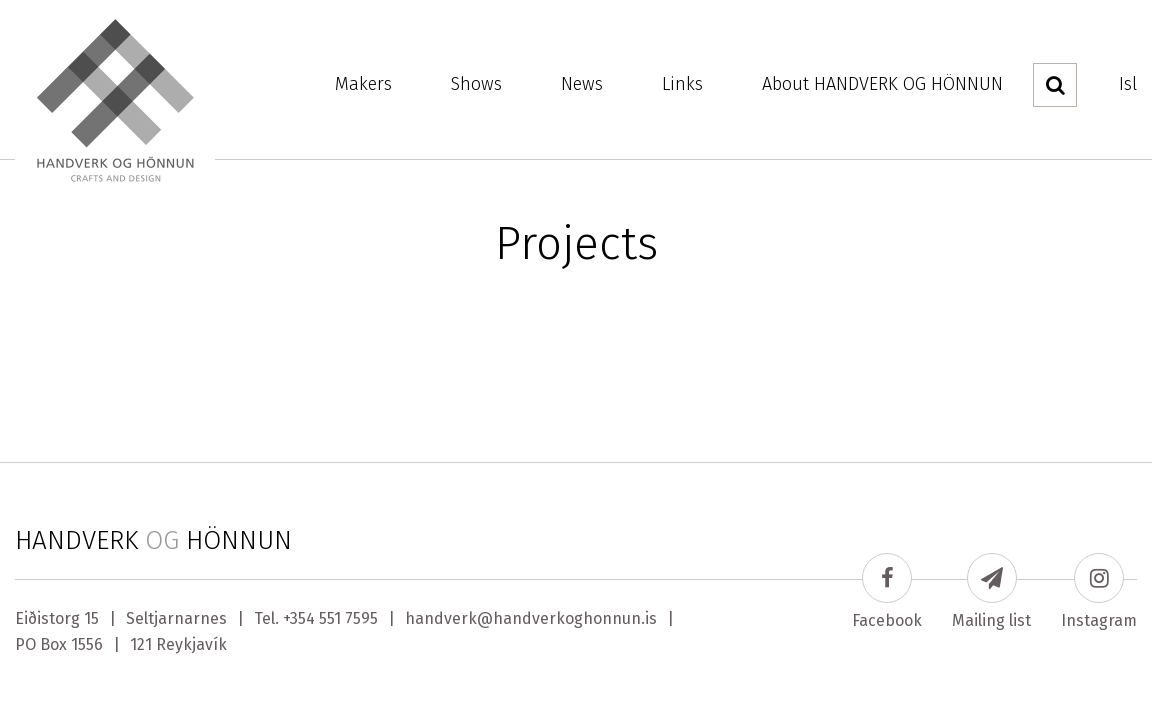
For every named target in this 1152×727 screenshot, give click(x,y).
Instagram (1099, 591)
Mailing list (991, 591)
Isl (1128, 84)
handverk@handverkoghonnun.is (531, 618)
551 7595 (348, 618)
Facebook (887, 591)
